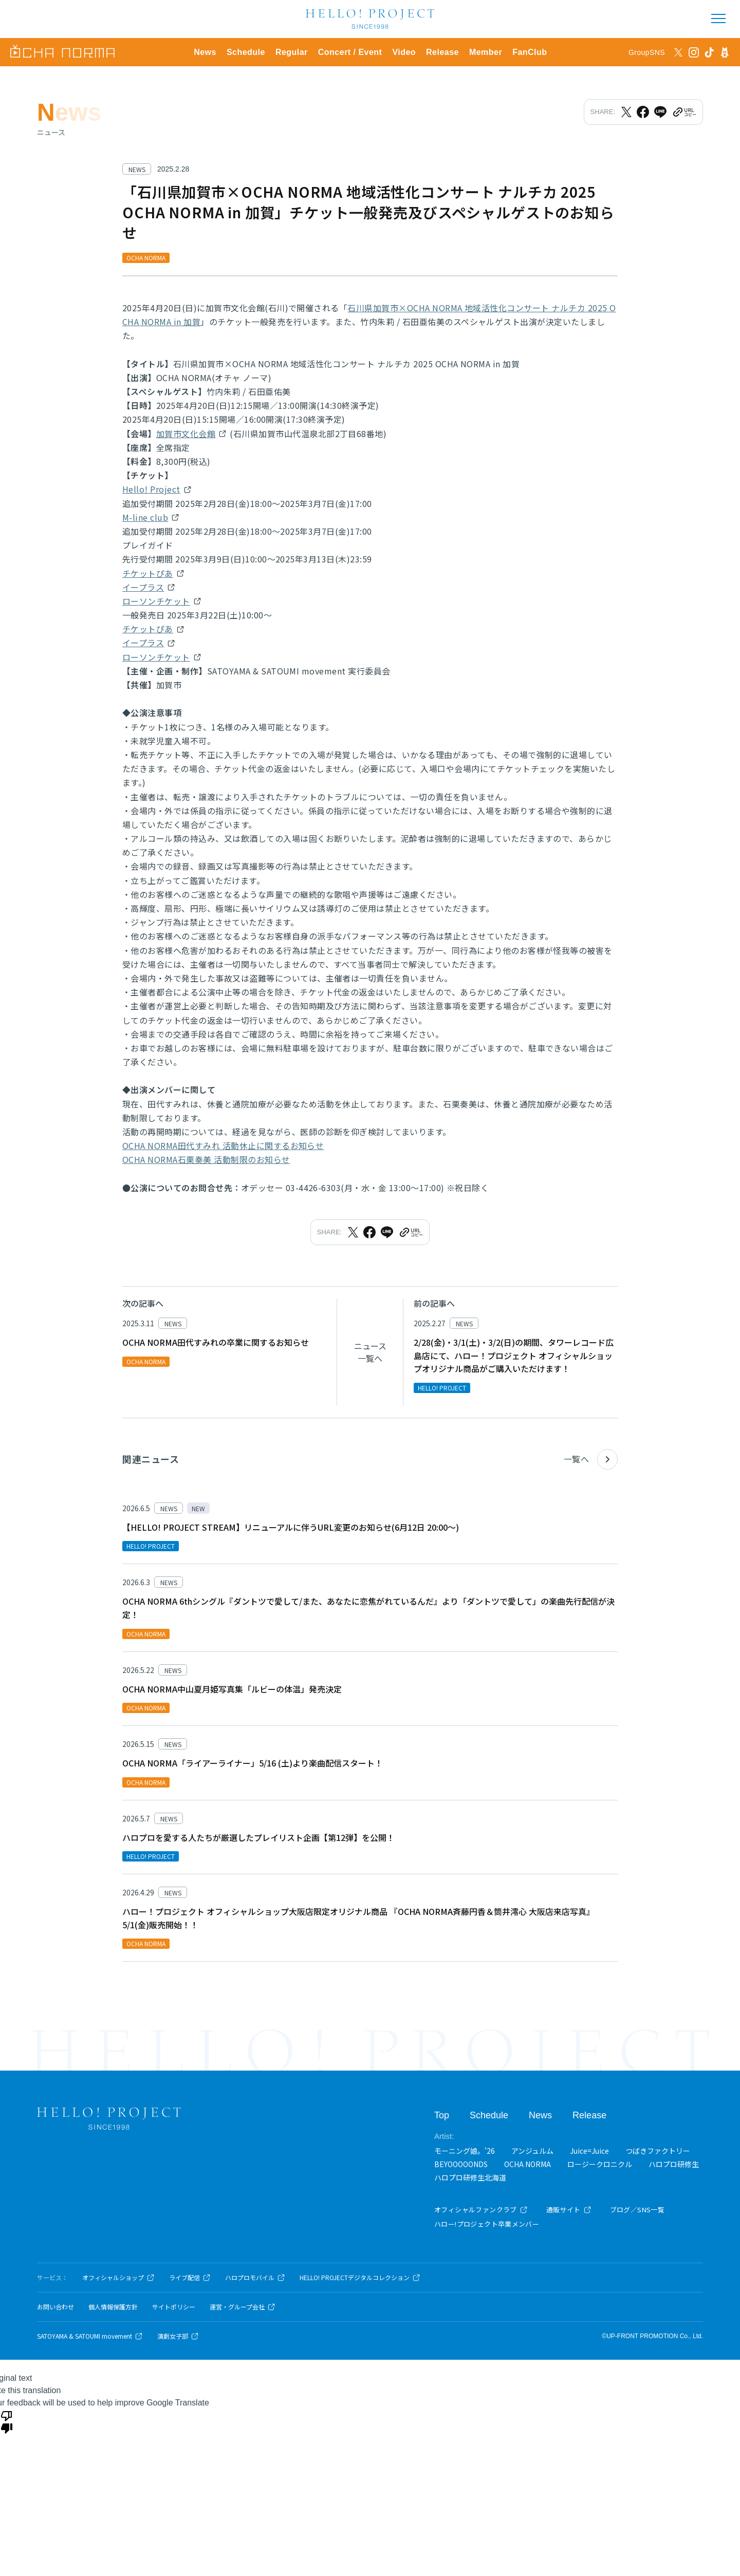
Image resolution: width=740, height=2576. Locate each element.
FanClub (529, 52)
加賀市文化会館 (185, 433)
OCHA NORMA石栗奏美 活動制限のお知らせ (206, 1159)
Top (441, 2115)
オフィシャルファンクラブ (481, 2209)
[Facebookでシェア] (643, 112)
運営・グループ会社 (242, 2307)
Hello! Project (151, 489)
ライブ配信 (190, 2277)
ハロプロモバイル (255, 2277)
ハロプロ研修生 (674, 2164)
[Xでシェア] (626, 112)
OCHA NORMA (527, 2164)
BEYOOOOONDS (461, 2164)
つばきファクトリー (657, 2151)
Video (404, 52)
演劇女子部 (178, 2336)
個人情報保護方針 (113, 2307)
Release (442, 52)
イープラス (143, 587)
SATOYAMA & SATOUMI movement (90, 2336)
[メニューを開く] (718, 18)
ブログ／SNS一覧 (637, 2209)
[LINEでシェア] (660, 112)
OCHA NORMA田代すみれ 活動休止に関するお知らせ (223, 1145)
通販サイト (568, 2209)
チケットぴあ (147, 573)
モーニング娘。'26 (464, 2151)
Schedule (246, 52)
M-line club (145, 517)
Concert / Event (350, 52)
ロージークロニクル (599, 2164)
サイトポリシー (173, 2307)
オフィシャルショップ (118, 2277)
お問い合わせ (55, 2307)
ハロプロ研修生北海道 (470, 2177)
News (205, 52)
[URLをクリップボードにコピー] (684, 112)
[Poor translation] (7, 2421)
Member (485, 52)
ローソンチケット (156, 601)
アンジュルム (532, 2151)
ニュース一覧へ (370, 1352)
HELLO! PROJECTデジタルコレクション (360, 2277)
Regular (291, 52)
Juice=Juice (589, 2151)
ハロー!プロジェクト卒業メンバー (486, 2224)
